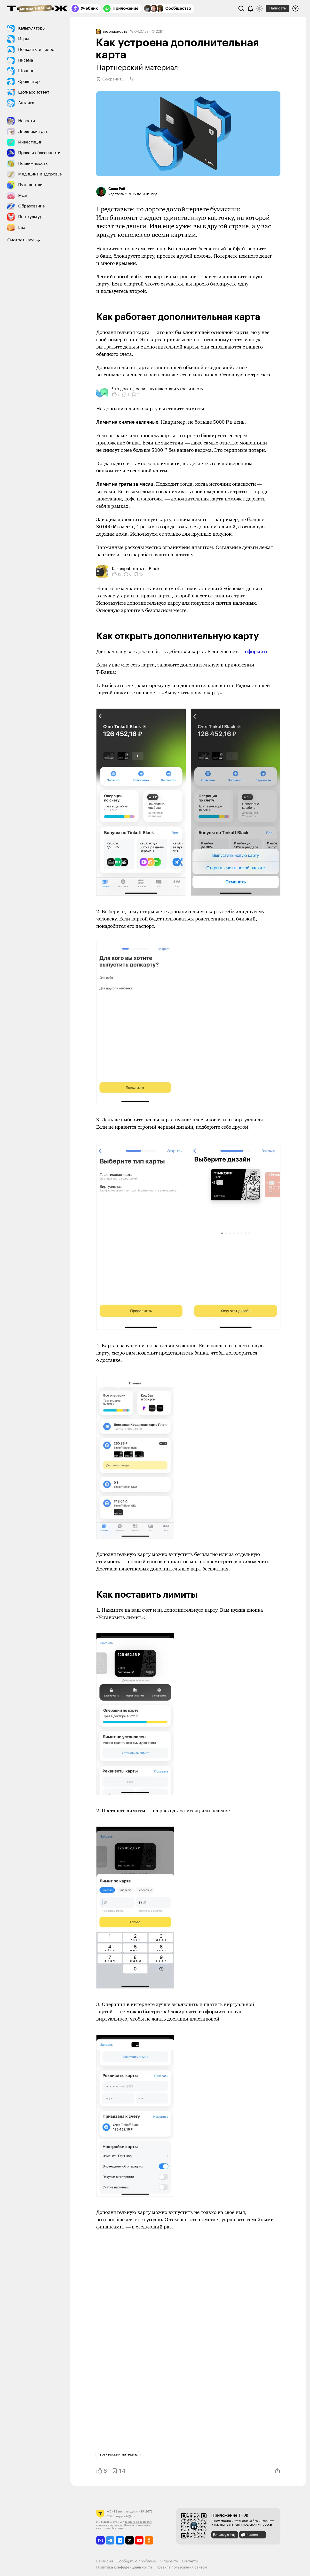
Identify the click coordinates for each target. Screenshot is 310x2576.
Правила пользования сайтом (181, 2567)
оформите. (257, 651)
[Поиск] (241, 8)
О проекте (169, 2561)
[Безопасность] (111, 31)
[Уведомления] (250, 8)
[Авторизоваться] (295, 8)
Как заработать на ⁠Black (135, 569)
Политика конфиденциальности (124, 2567)
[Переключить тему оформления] (259, 8)
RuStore (249, 2534)
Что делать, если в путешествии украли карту (157, 389)
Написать (277, 8)
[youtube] (139, 2540)
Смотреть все (23, 240)
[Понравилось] (116, 394)
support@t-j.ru (126, 2516)
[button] (259, 8)
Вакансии (104, 2561)
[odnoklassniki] (149, 2540)
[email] (100, 2540)
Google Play (224, 2534)
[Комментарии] (125, 394)
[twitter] (129, 2540)
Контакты (190, 2561)
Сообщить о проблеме (136, 2561)
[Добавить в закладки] (136, 394)
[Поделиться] (130, 79)
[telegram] (110, 2540)
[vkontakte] (120, 2540)
